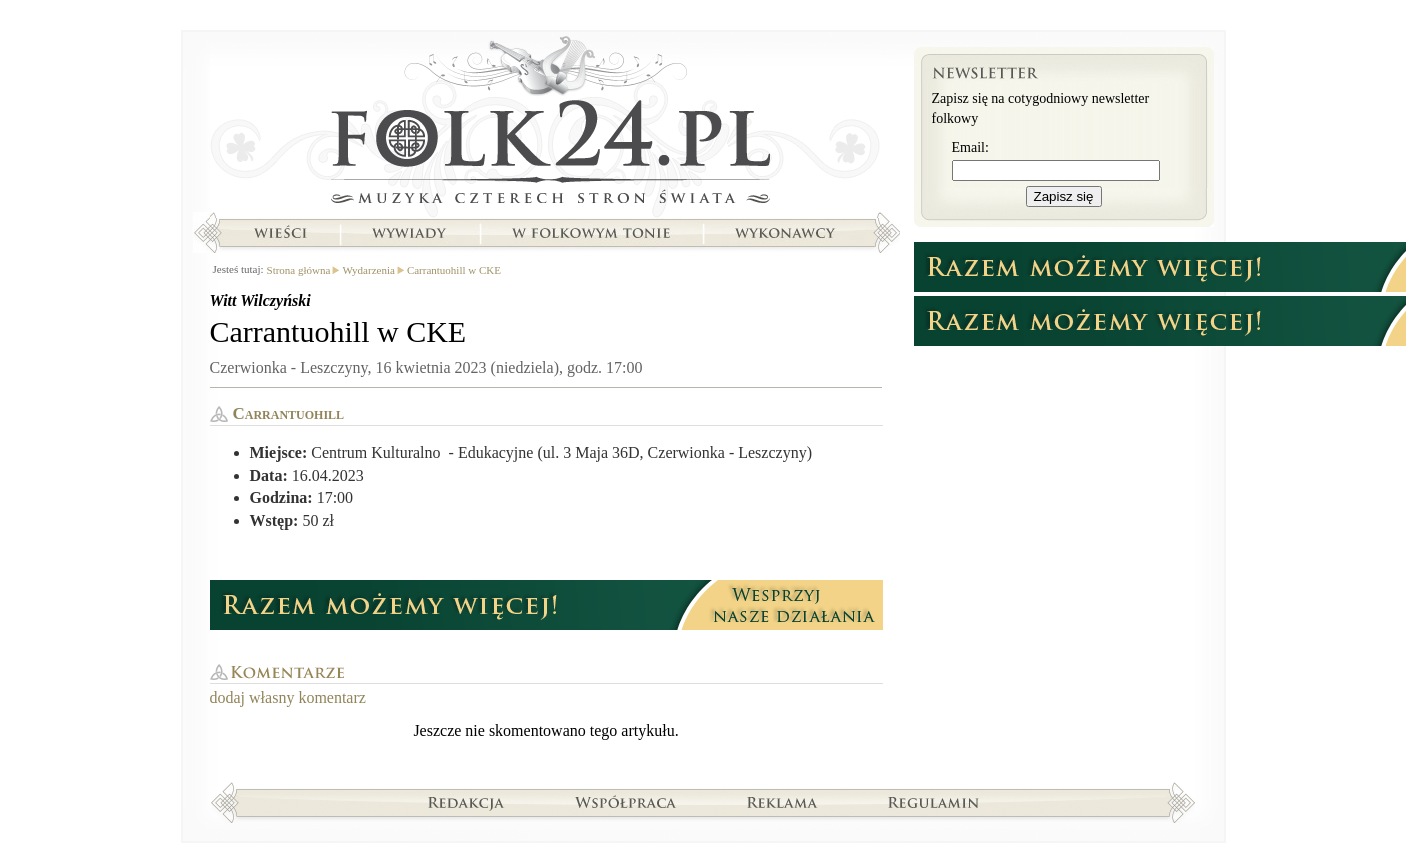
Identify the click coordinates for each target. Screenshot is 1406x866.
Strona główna (546, 125)
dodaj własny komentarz (288, 697)
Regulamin (933, 802)
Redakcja (466, 802)
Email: (970, 147)
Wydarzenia (368, 270)
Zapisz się (1064, 196)
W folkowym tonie (590, 233)
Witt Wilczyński (260, 300)
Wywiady (409, 233)
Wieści (280, 233)
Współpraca (626, 802)
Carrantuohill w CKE (454, 270)
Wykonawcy (787, 233)
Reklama (782, 802)
